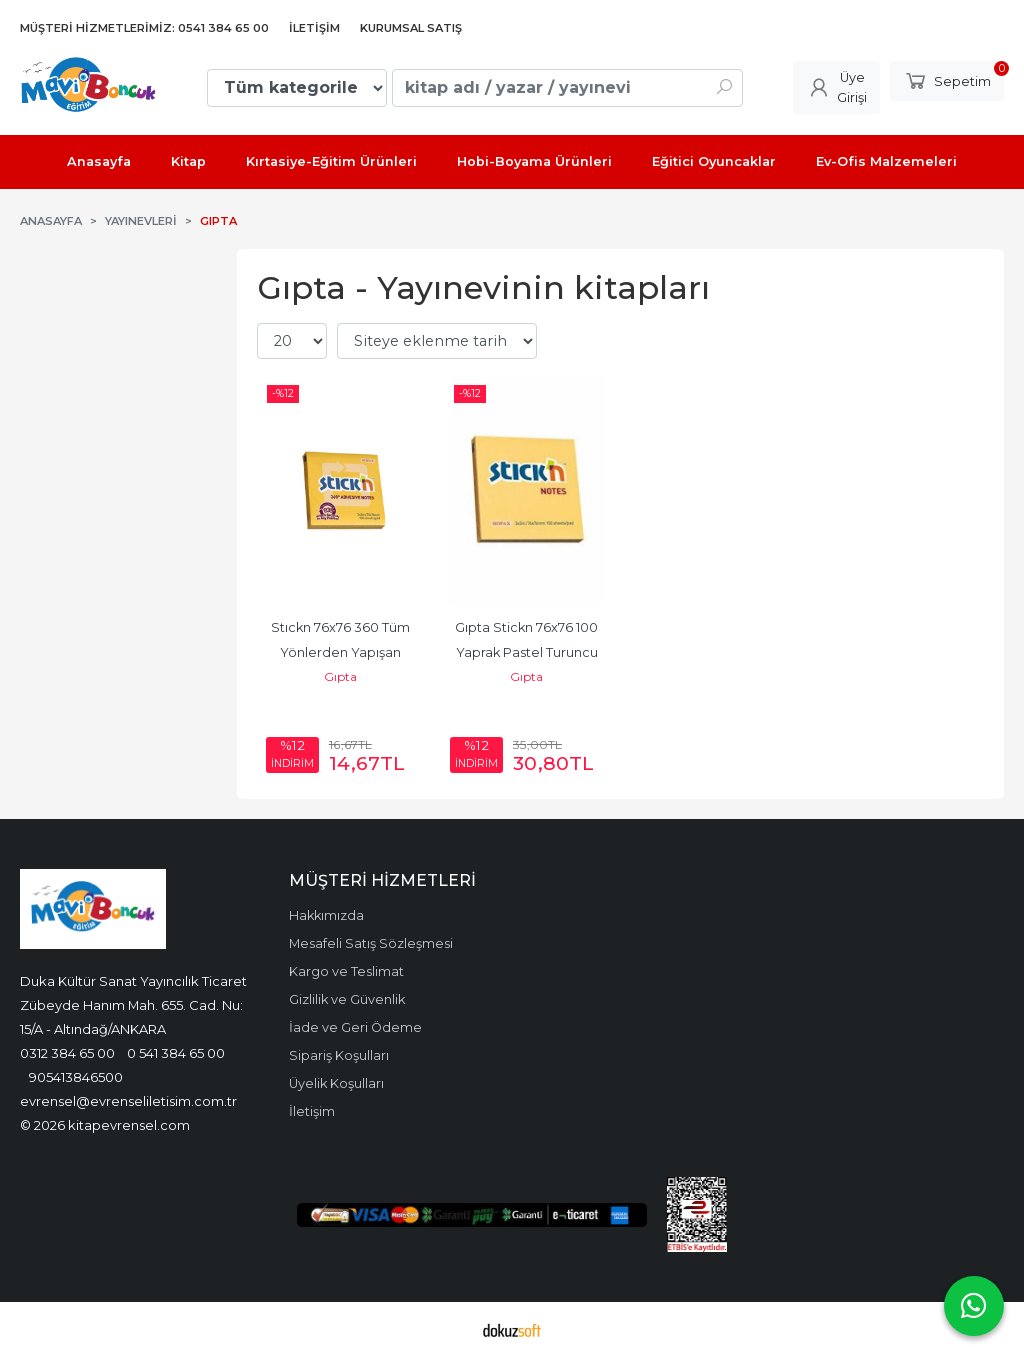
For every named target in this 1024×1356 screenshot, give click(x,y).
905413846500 (76, 1077)
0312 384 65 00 (67, 1053)
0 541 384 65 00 (176, 1053)
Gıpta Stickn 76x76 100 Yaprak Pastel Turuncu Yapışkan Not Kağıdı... (528, 652)
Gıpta (340, 676)
